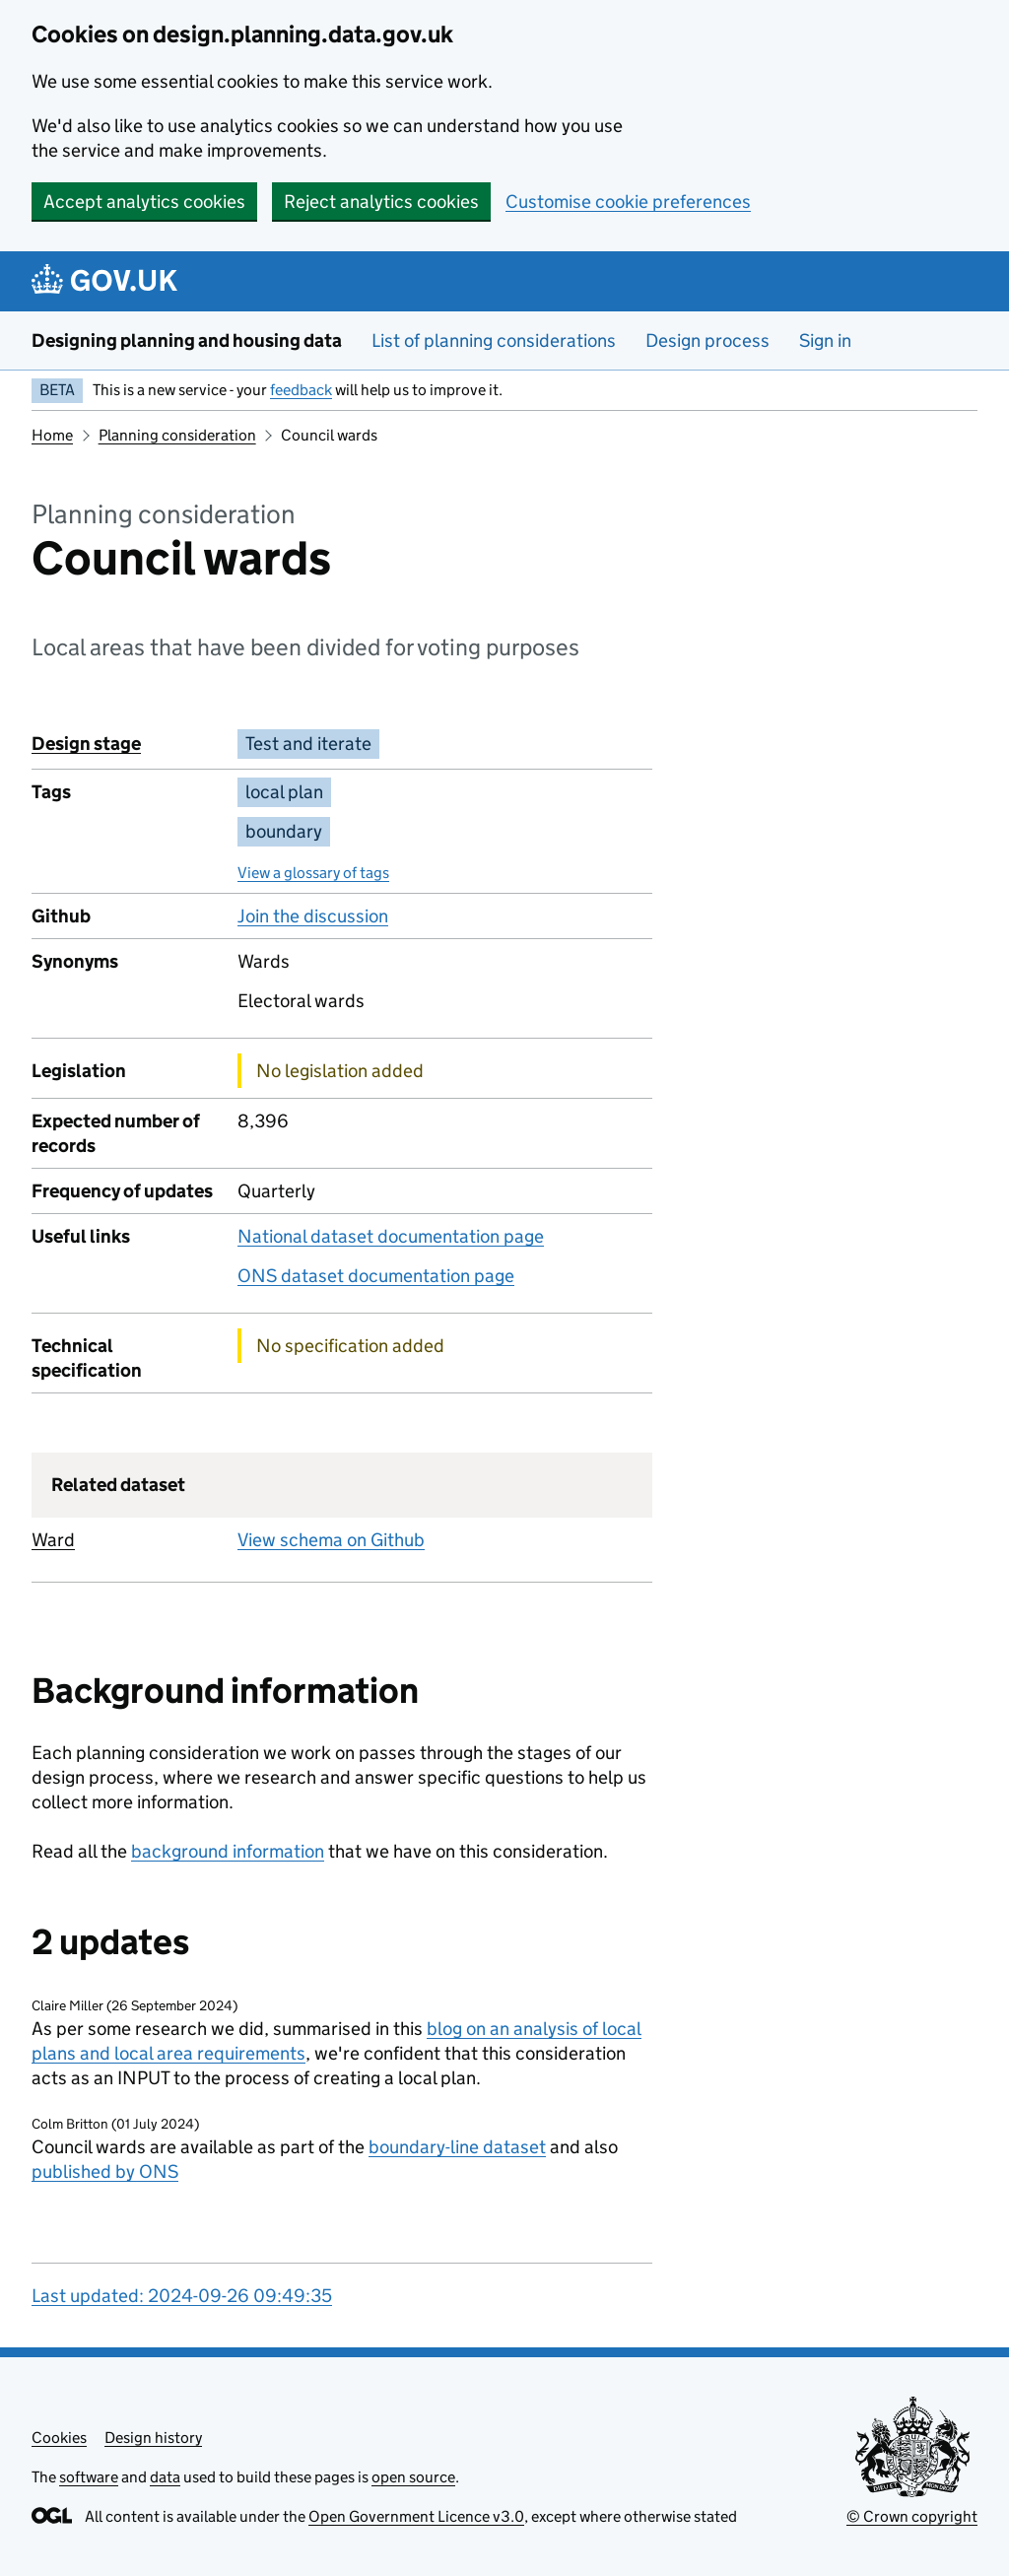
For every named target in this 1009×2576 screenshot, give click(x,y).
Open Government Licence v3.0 (416, 2516)
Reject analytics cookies (381, 201)
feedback (301, 389)
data (165, 2477)
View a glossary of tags (313, 872)
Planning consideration (177, 435)
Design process (707, 340)
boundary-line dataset (457, 2146)
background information (227, 1851)
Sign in (825, 340)
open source (413, 2477)
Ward (53, 1539)
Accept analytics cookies (144, 201)
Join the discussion (312, 916)
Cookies (59, 2437)
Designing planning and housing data (187, 340)
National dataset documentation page (390, 1236)
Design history (153, 2437)
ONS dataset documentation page (375, 1275)
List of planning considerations (493, 340)
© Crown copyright (911, 2516)
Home (52, 435)
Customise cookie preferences (628, 201)
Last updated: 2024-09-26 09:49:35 (182, 2295)
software (88, 2477)
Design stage (86, 743)
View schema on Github (331, 1539)
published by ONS (105, 2171)
